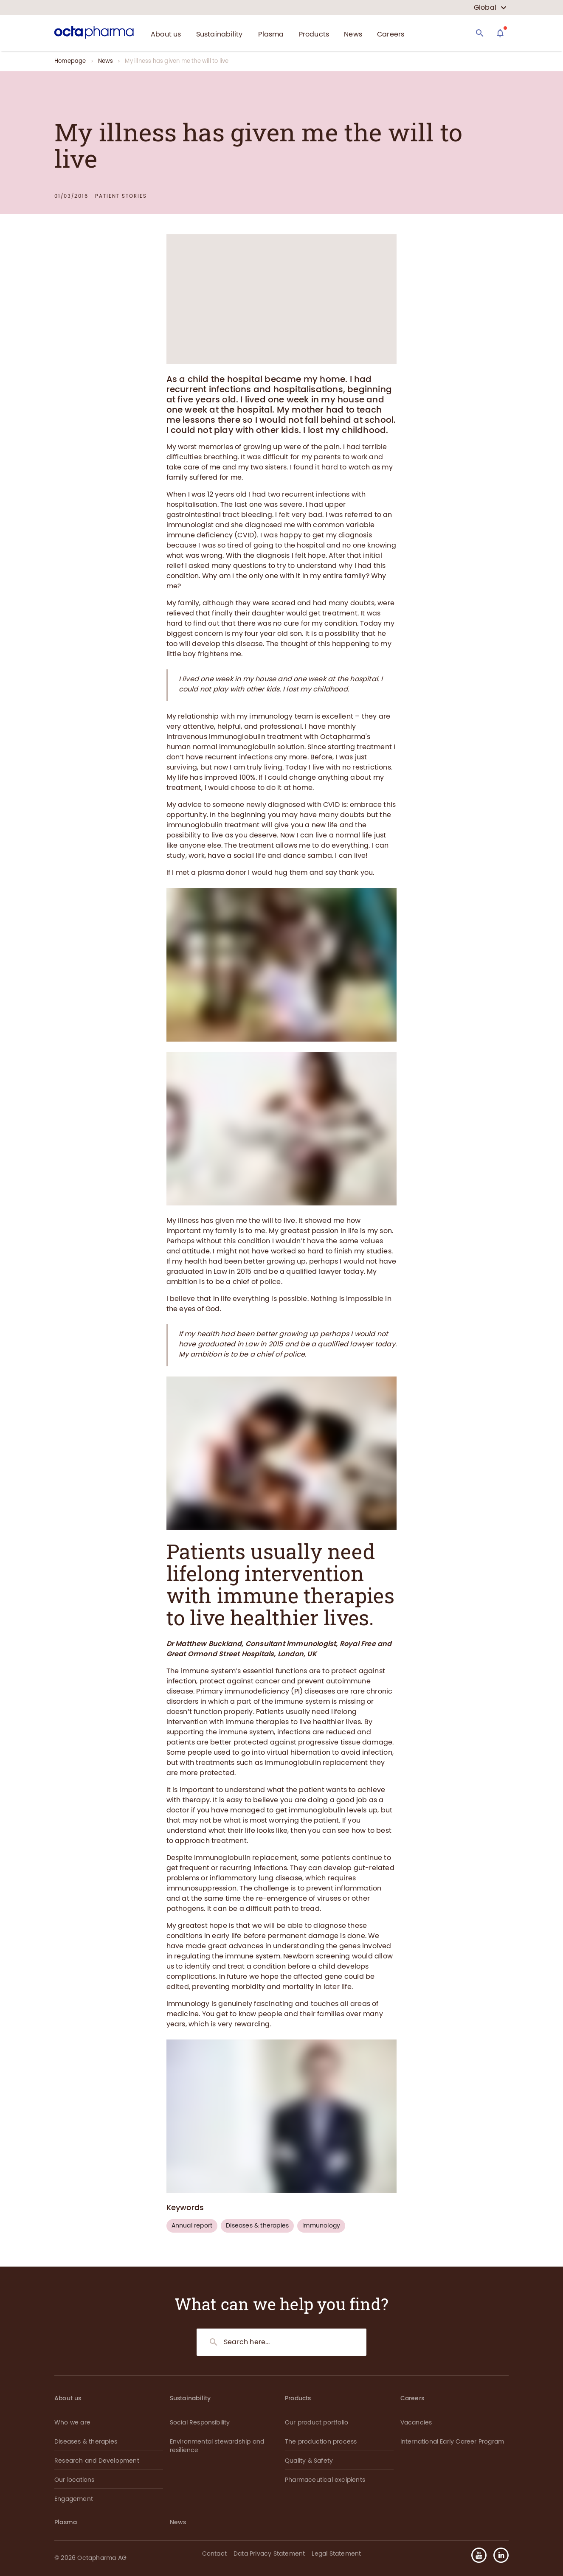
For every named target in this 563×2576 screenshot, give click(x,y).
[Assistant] (500, 33)
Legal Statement (336, 2553)
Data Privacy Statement (269, 2553)
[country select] (490, 8)
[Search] (480, 33)
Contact (214, 2553)
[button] (498, 2555)
